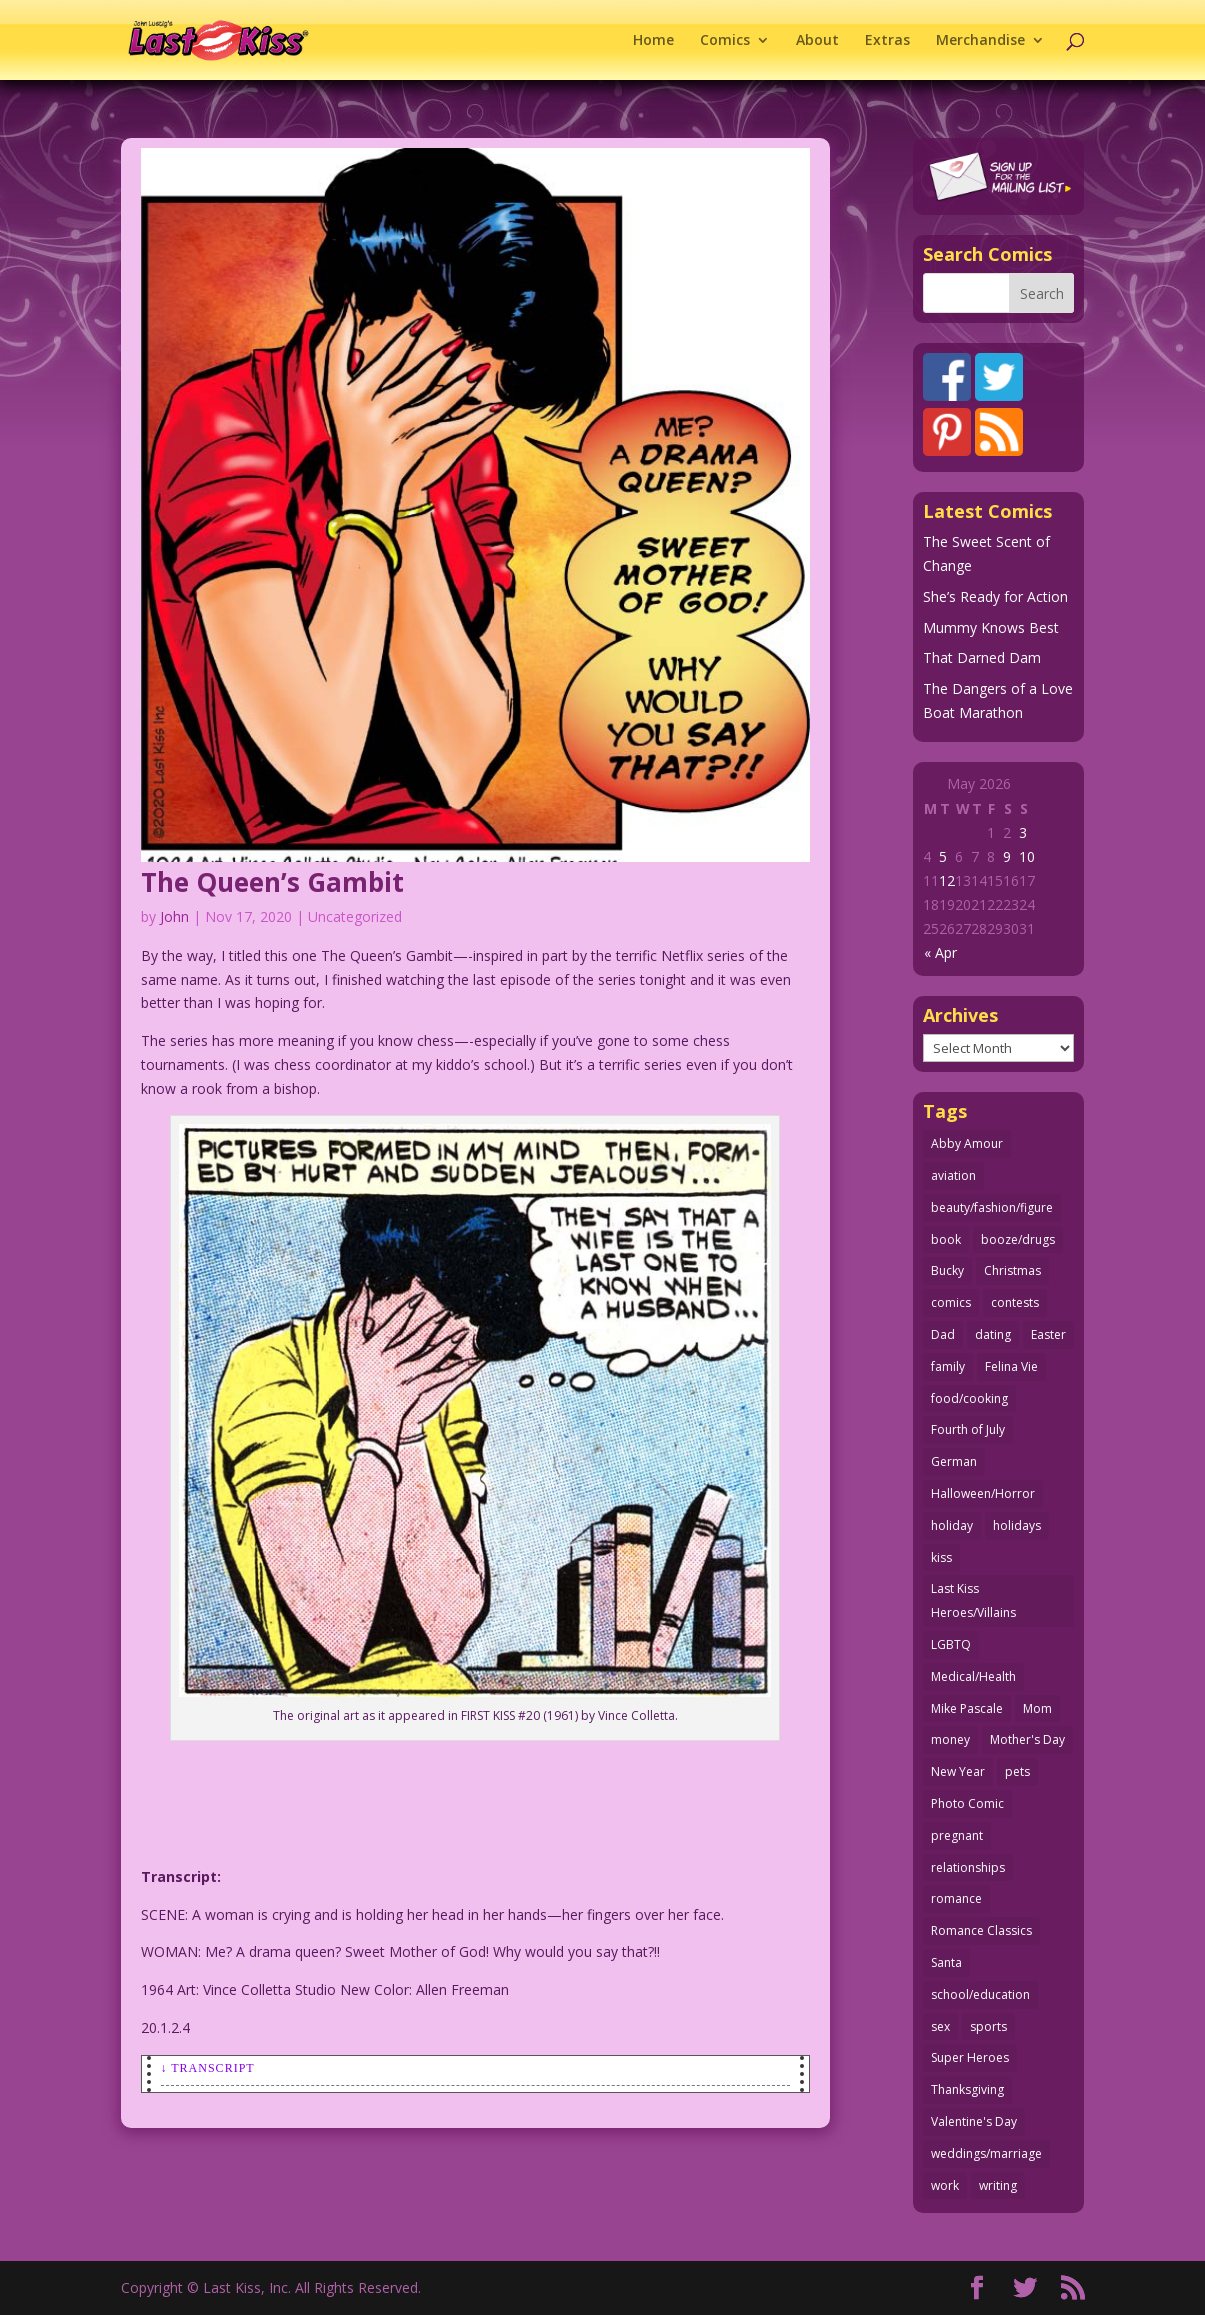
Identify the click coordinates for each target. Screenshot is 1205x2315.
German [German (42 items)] (954, 1461)
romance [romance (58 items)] (956, 1898)
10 (1027, 856)
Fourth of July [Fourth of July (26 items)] (968, 1429)
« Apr (940, 952)
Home (653, 41)
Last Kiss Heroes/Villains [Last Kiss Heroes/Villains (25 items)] (973, 1600)
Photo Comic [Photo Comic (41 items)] (967, 1803)
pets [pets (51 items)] (1017, 1771)
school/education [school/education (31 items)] (980, 1994)
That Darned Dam (982, 657)
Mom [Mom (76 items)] (1037, 1708)
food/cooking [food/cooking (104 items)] (969, 1398)
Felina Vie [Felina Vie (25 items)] (1011, 1366)
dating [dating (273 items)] (993, 1334)
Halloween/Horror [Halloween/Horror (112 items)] (983, 1493)
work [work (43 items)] (945, 2185)
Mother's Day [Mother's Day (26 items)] (1027, 1739)
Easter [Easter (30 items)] (1048, 1334)
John (174, 916)
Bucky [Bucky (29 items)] (947, 1270)
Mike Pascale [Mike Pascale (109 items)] (967, 1708)
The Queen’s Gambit (272, 882)
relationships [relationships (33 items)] (968, 1867)
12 (947, 880)
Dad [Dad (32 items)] (943, 1334)
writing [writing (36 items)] (998, 2185)
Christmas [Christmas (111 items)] (1012, 1270)
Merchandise (980, 41)
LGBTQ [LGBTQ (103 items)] (951, 1644)
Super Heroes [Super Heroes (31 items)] (970, 2057)
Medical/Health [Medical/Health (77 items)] (973, 1676)
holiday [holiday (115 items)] (952, 1525)
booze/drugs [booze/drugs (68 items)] (1018, 1239)
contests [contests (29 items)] (1015, 1302)
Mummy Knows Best (991, 627)
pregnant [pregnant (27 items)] (957, 1835)
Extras (887, 41)
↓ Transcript (208, 2068)
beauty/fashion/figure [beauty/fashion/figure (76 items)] (992, 1207)
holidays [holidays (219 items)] (1017, 1525)
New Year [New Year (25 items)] (958, 1771)
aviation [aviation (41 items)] (953, 1175)
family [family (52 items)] (948, 1366)
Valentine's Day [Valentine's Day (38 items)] (974, 2121)
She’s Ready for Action (995, 596)
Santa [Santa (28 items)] (946, 1962)
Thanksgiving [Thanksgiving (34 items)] (967, 2089)
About (817, 41)
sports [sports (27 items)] (988, 2026)
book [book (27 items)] (946, 1239)
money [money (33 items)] (950, 1739)
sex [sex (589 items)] (940, 2026)
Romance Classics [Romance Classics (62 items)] (981, 1930)
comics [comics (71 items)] (951, 1302)
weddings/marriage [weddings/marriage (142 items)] (986, 2153)
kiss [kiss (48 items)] (941, 1557)
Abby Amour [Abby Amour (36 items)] (967, 1143)
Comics (725, 41)
